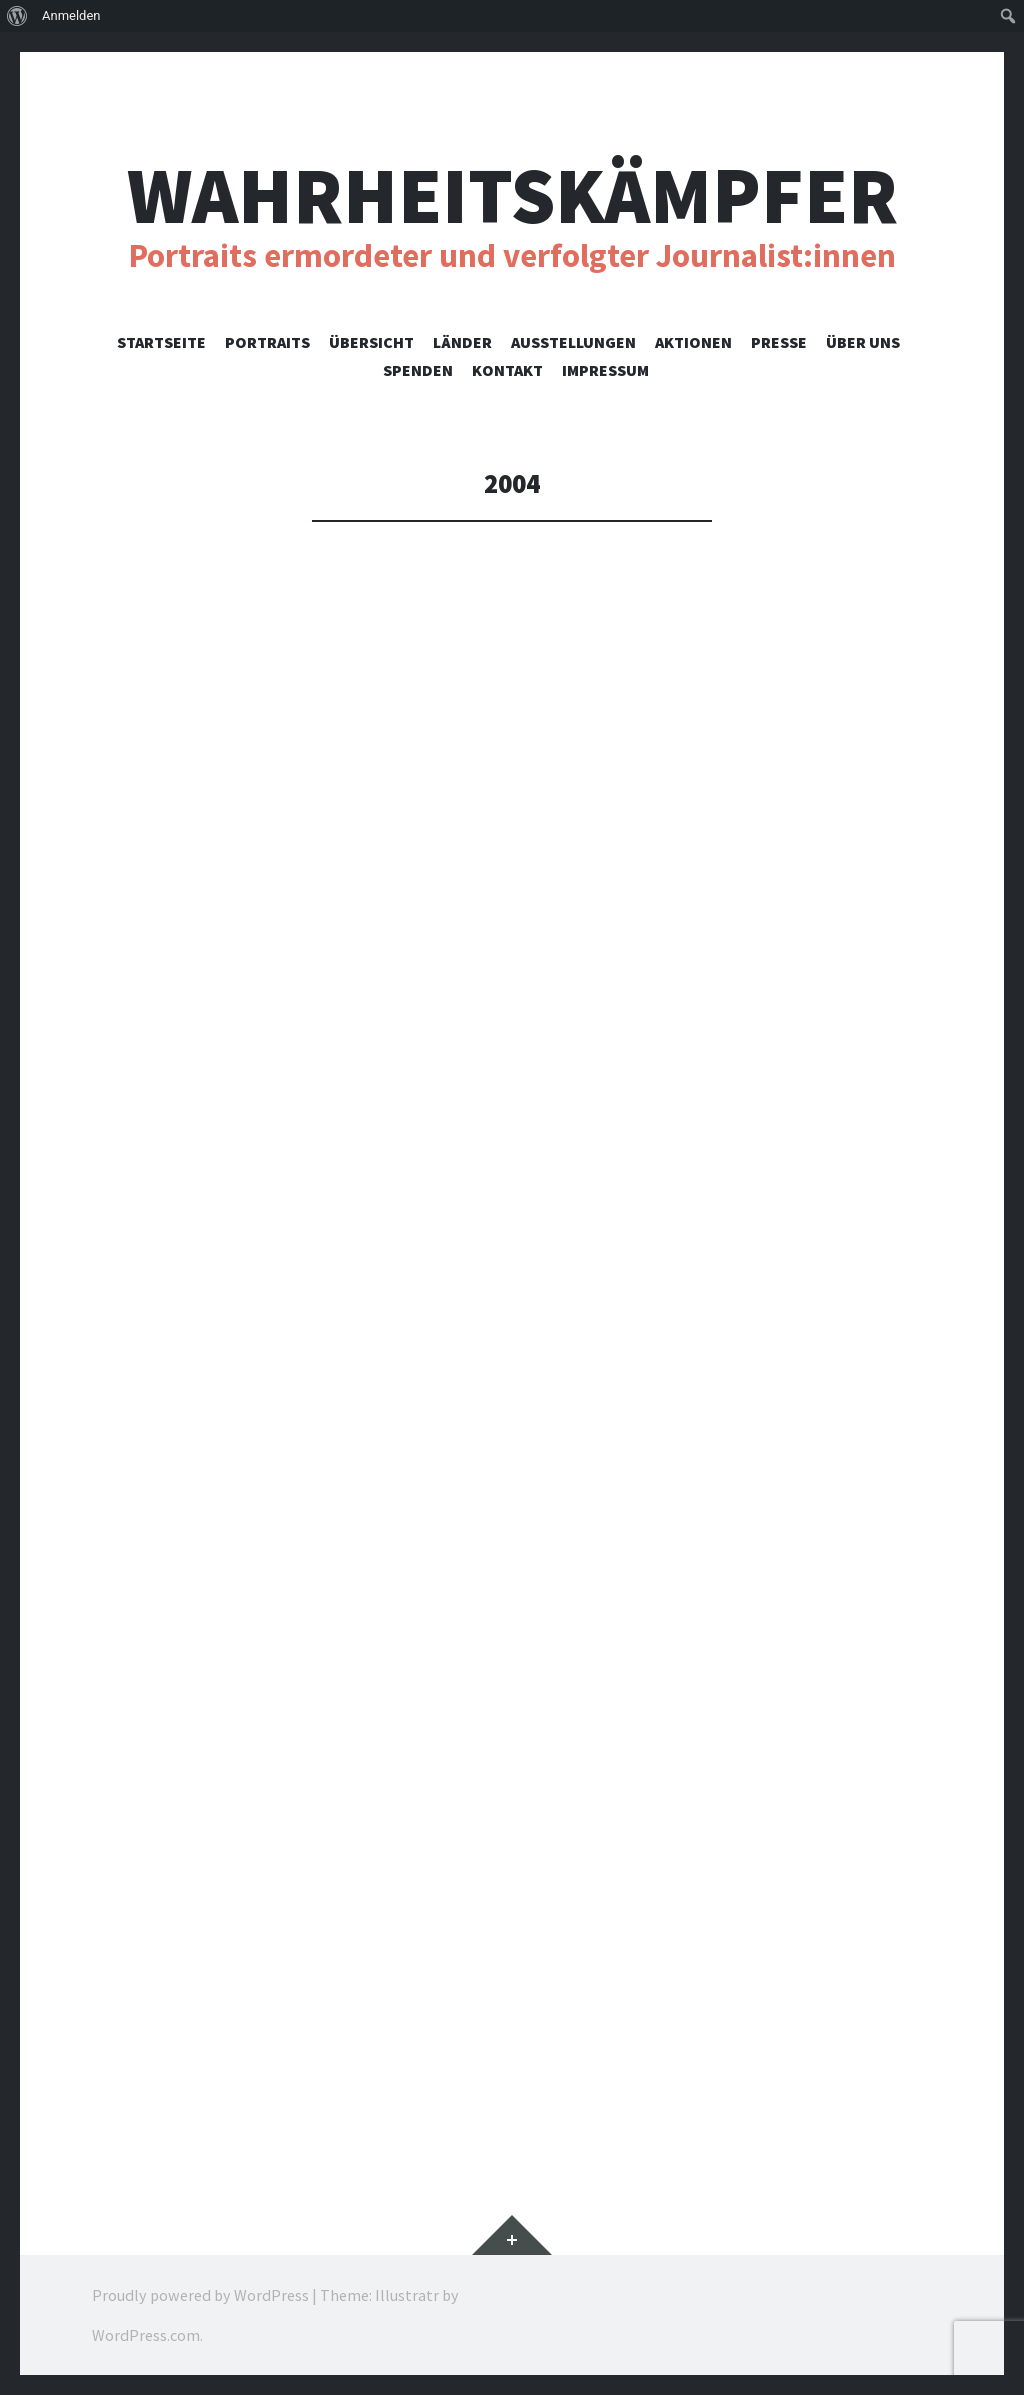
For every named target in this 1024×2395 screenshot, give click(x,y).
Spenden (418, 370)
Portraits (267, 342)
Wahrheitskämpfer (512, 195)
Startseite (161, 342)
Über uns (863, 342)
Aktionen (693, 342)
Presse (779, 342)
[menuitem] (17, 16)
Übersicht (371, 342)
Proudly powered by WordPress (200, 2295)
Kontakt (507, 370)
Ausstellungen (573, 342)
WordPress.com (146, 2335)
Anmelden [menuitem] (71, 15)
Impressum (605, 370)
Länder (462, 342)
